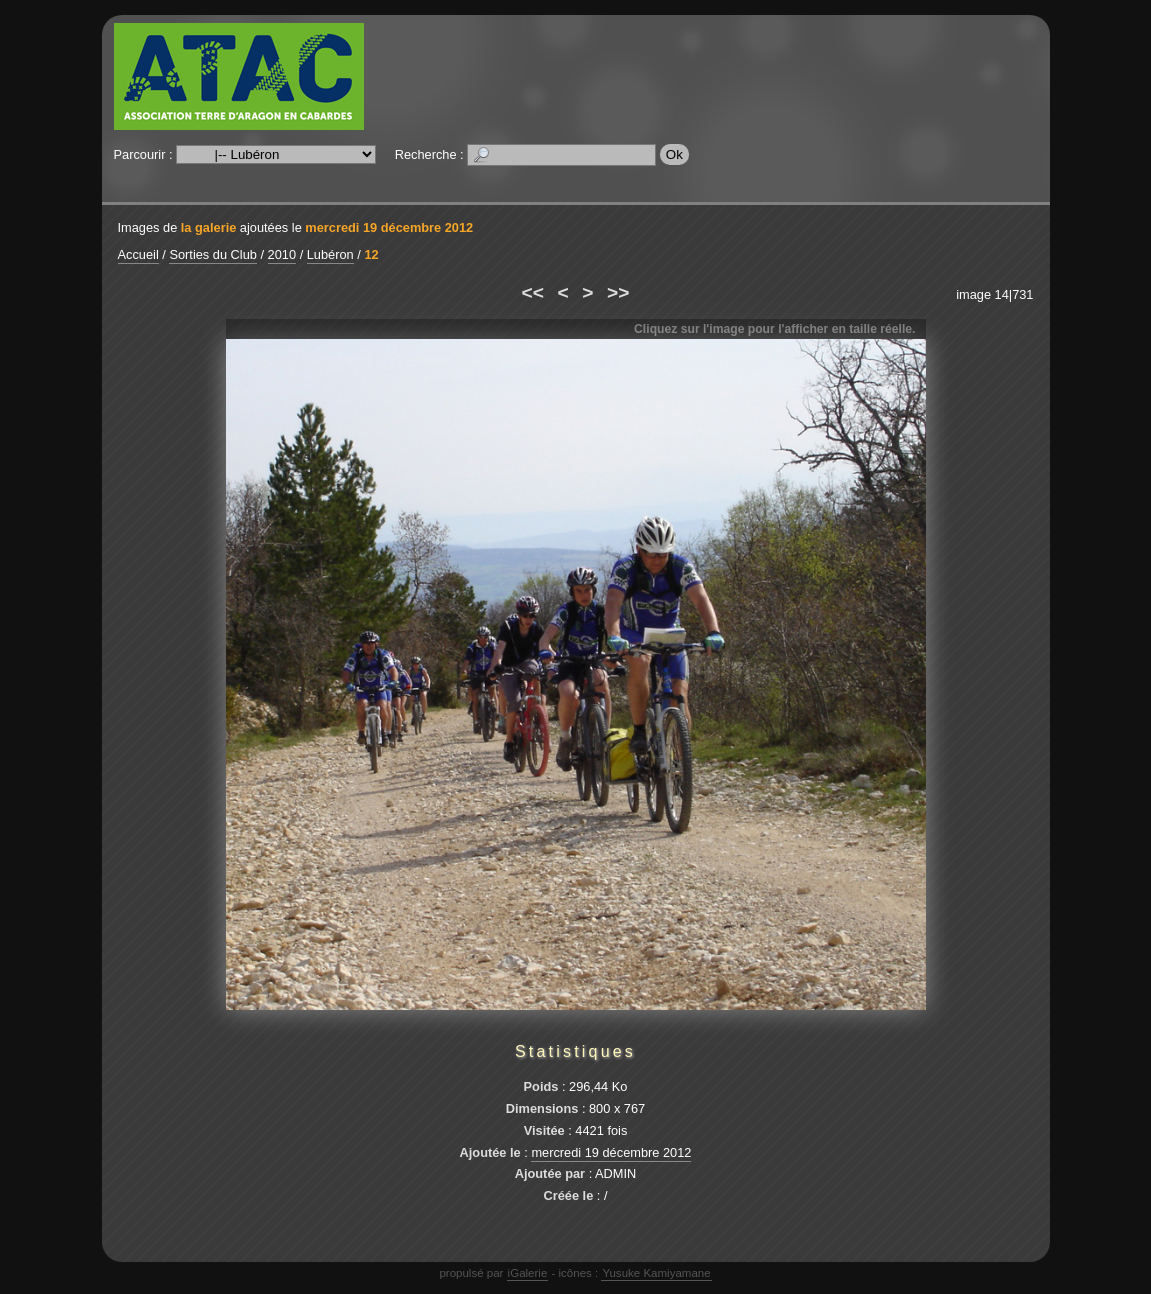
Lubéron (330, 254)
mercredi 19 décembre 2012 (389, 227)
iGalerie (528, 1273)
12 (371, 254)
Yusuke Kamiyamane (656, 1273)
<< (533, 292)
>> (618, 292)
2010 (282, 254)
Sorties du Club (213, 254)
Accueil (138, 254)
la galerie (209, 227)
